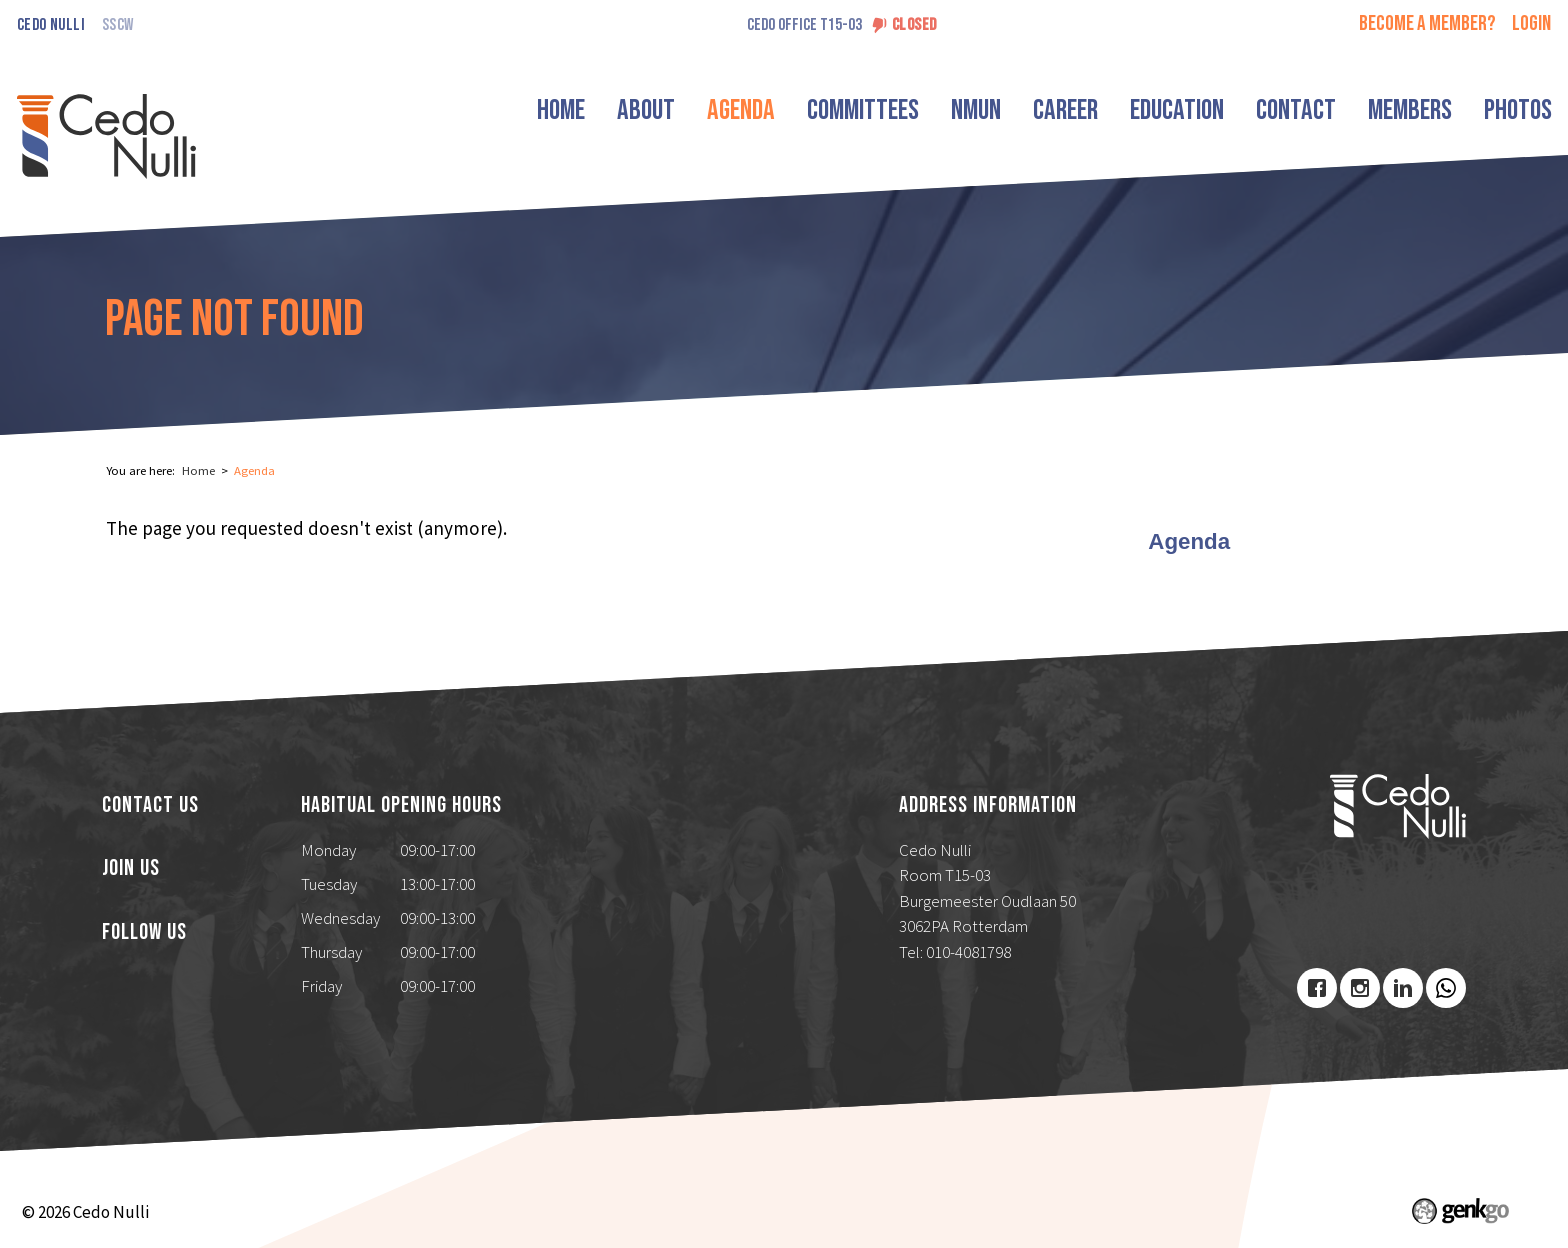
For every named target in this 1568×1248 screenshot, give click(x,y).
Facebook (1317, 988)
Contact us (150, 806)
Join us (131, 869)
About (646, 110)
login (1531, 23)
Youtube (1446, 988)
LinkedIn (1403, 988)
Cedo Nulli (51, 25)
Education (1177, 110)
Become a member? (1427, 23)
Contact (1296, 110)
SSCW (117, 25)
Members (1410, 110)
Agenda (741, 110)
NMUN (976, 110)
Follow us (144, 933)
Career (1065, 110)
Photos (1518, 110)
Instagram (1360, 988)
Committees (863, 110)
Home (561, 110)
